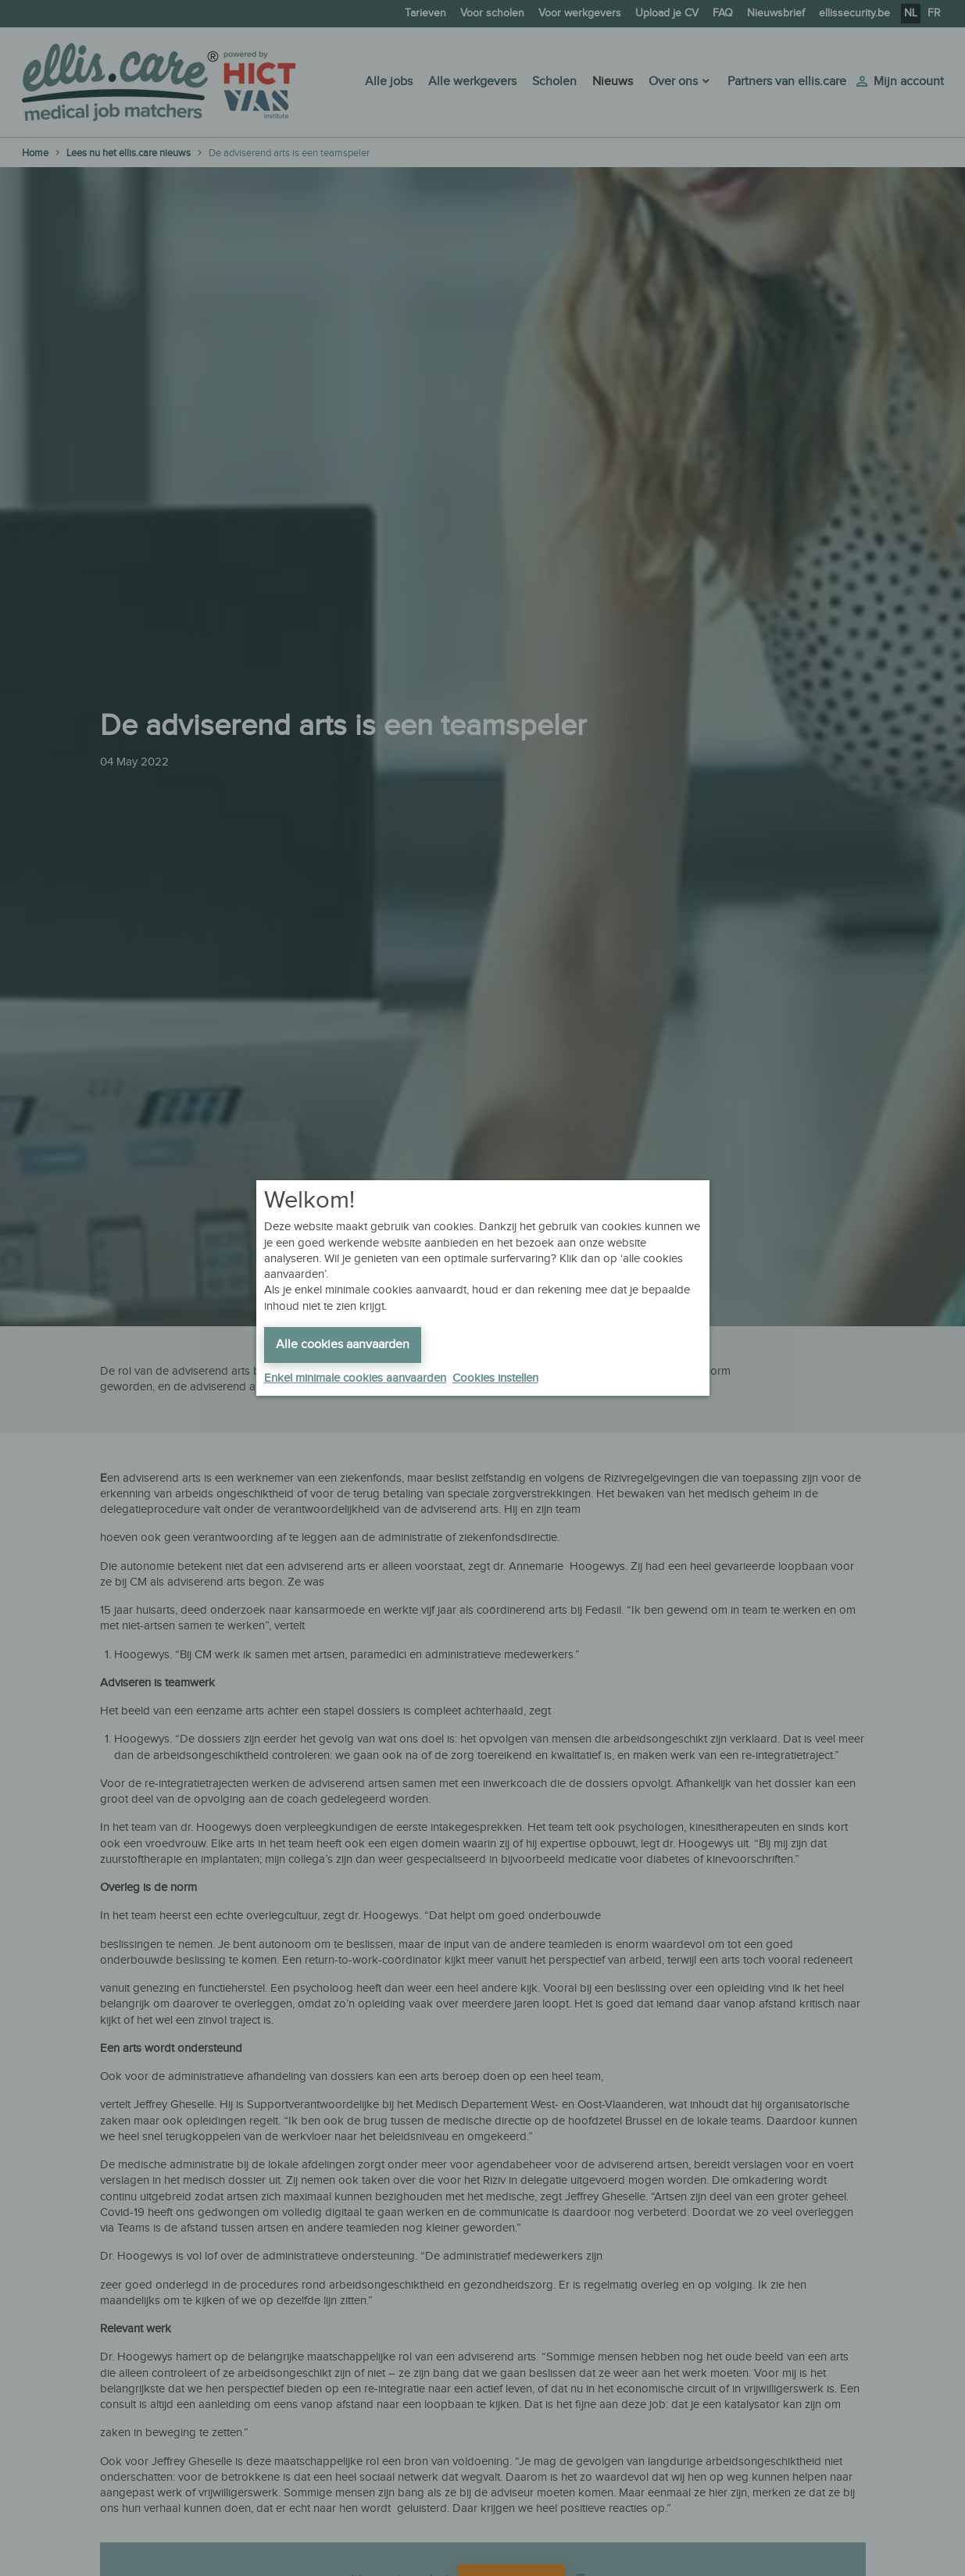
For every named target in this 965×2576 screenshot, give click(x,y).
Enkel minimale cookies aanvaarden (355, 1378)
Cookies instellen (495, 1378)
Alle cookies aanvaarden (342, 1344)
